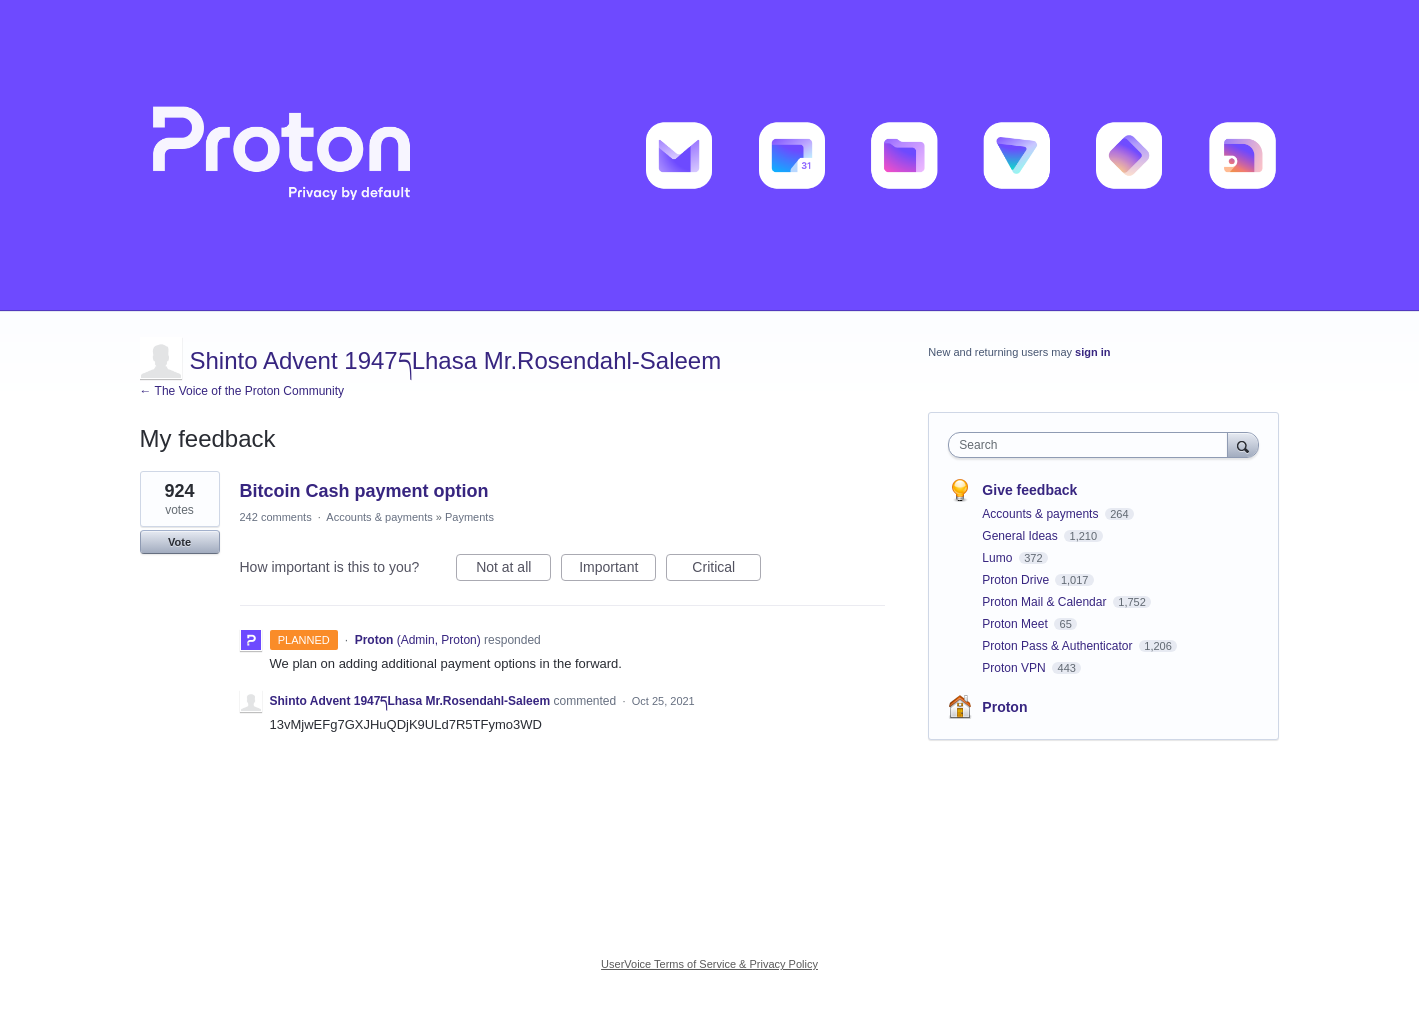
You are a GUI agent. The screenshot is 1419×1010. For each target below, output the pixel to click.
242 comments (276, 517)
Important (617, 570)
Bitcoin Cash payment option (364, 491)
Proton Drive (1017, 580)
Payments (469, 517)
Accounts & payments (379, 517)
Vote (179, 542)
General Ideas (1021, 536)
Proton (1004, 707)
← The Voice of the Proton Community (242, 391)
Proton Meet (1016, 624)
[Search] (1243, 444)
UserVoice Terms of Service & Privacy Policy (709, 964)
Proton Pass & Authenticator (1058, 646)
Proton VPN (1015, 668)
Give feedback (1029, 490)
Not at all (513, 570)
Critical (726, 570)
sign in (1092, 352)
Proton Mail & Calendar (1045, 602)
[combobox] (1092, 445)
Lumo (998, 558)
